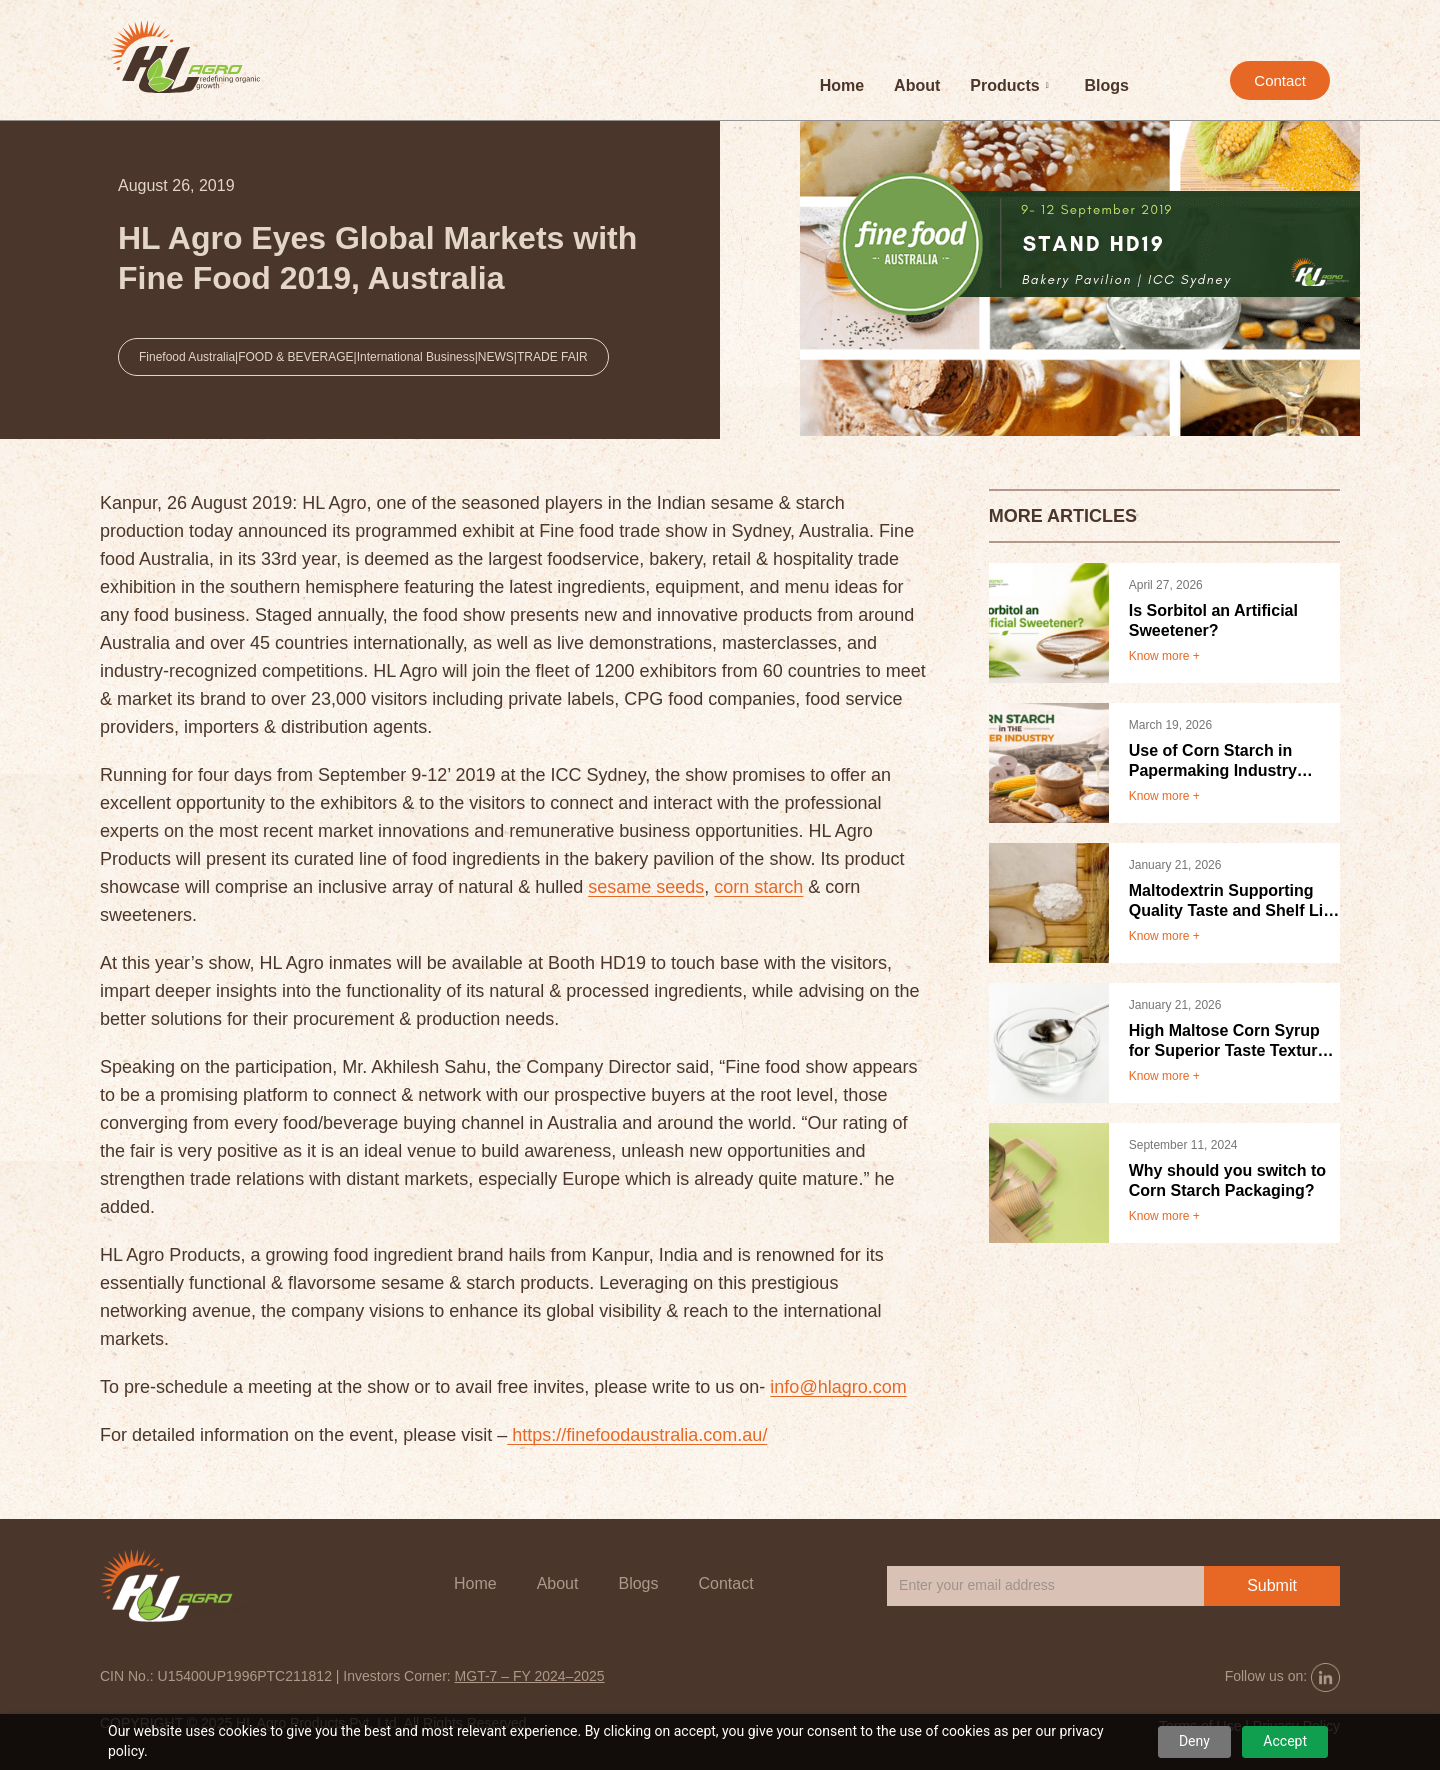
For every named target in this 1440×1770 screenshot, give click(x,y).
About (917, 86)
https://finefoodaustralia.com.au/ (637, 1435)
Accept (1285, 1741)
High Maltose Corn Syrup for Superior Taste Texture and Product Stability (1228, 1041)
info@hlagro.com (838, 1387)
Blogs (1107, 86)
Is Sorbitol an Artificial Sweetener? (1213, 620)
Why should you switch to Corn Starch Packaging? (1227, 1180)
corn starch (758, 887)
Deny (1194, 1741)
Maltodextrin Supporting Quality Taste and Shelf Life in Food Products (1233, 901)
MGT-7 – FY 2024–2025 (530, 1676)
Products (1009, 86)
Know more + (1164, 656)
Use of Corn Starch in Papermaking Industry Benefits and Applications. (1229, 761)
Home (842, 86)
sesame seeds (646, 887)
